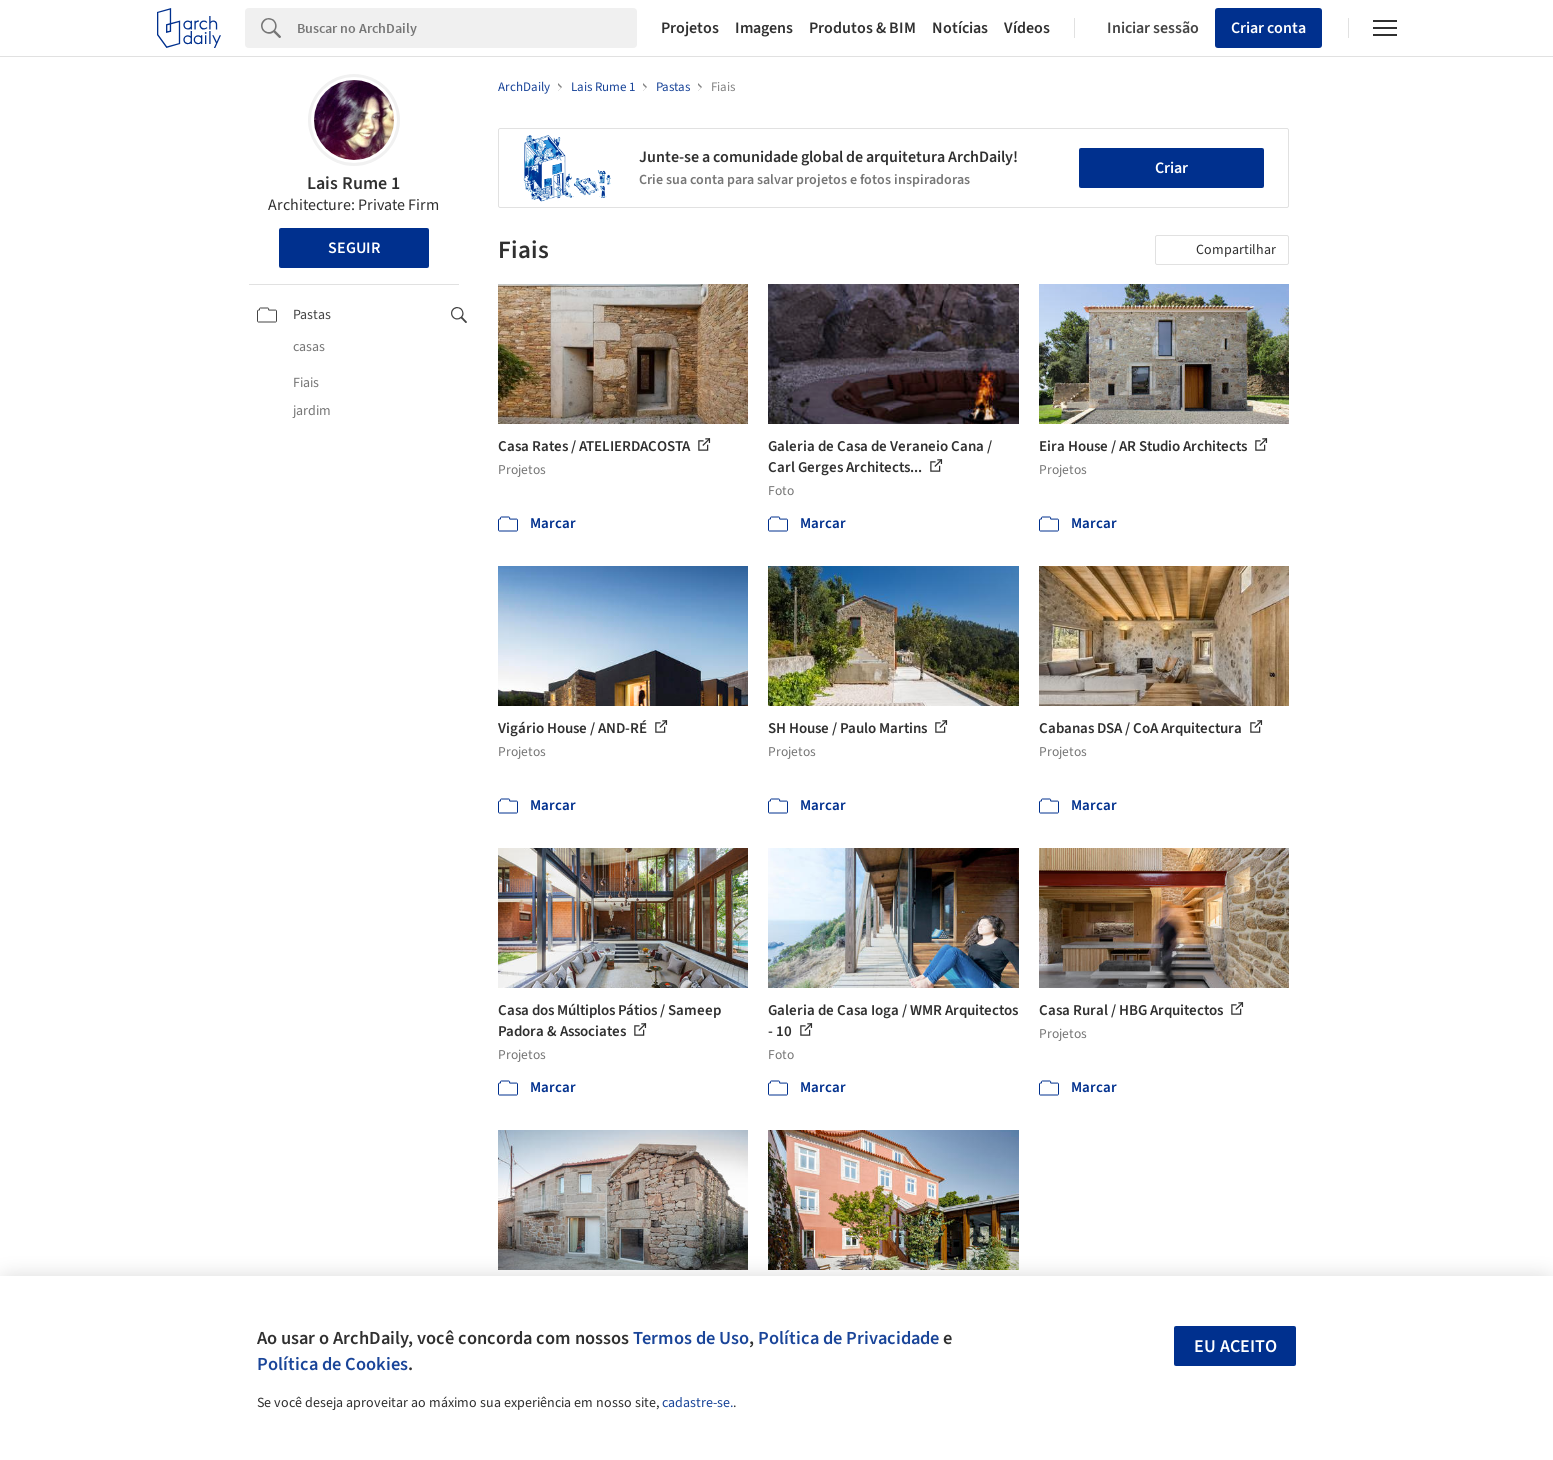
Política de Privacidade (848, 1338)
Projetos (690, 28)
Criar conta (1268, 28)
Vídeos (1027, 28)
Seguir (354, 248)
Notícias (960, 28)
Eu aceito (1235, 1346)
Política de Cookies (332, 1364)
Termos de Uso (691, 1338)
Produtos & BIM (862, 28)
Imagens (764, 28)
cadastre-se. (697, 1403)
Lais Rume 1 (353, 183)
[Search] (467, 28)
